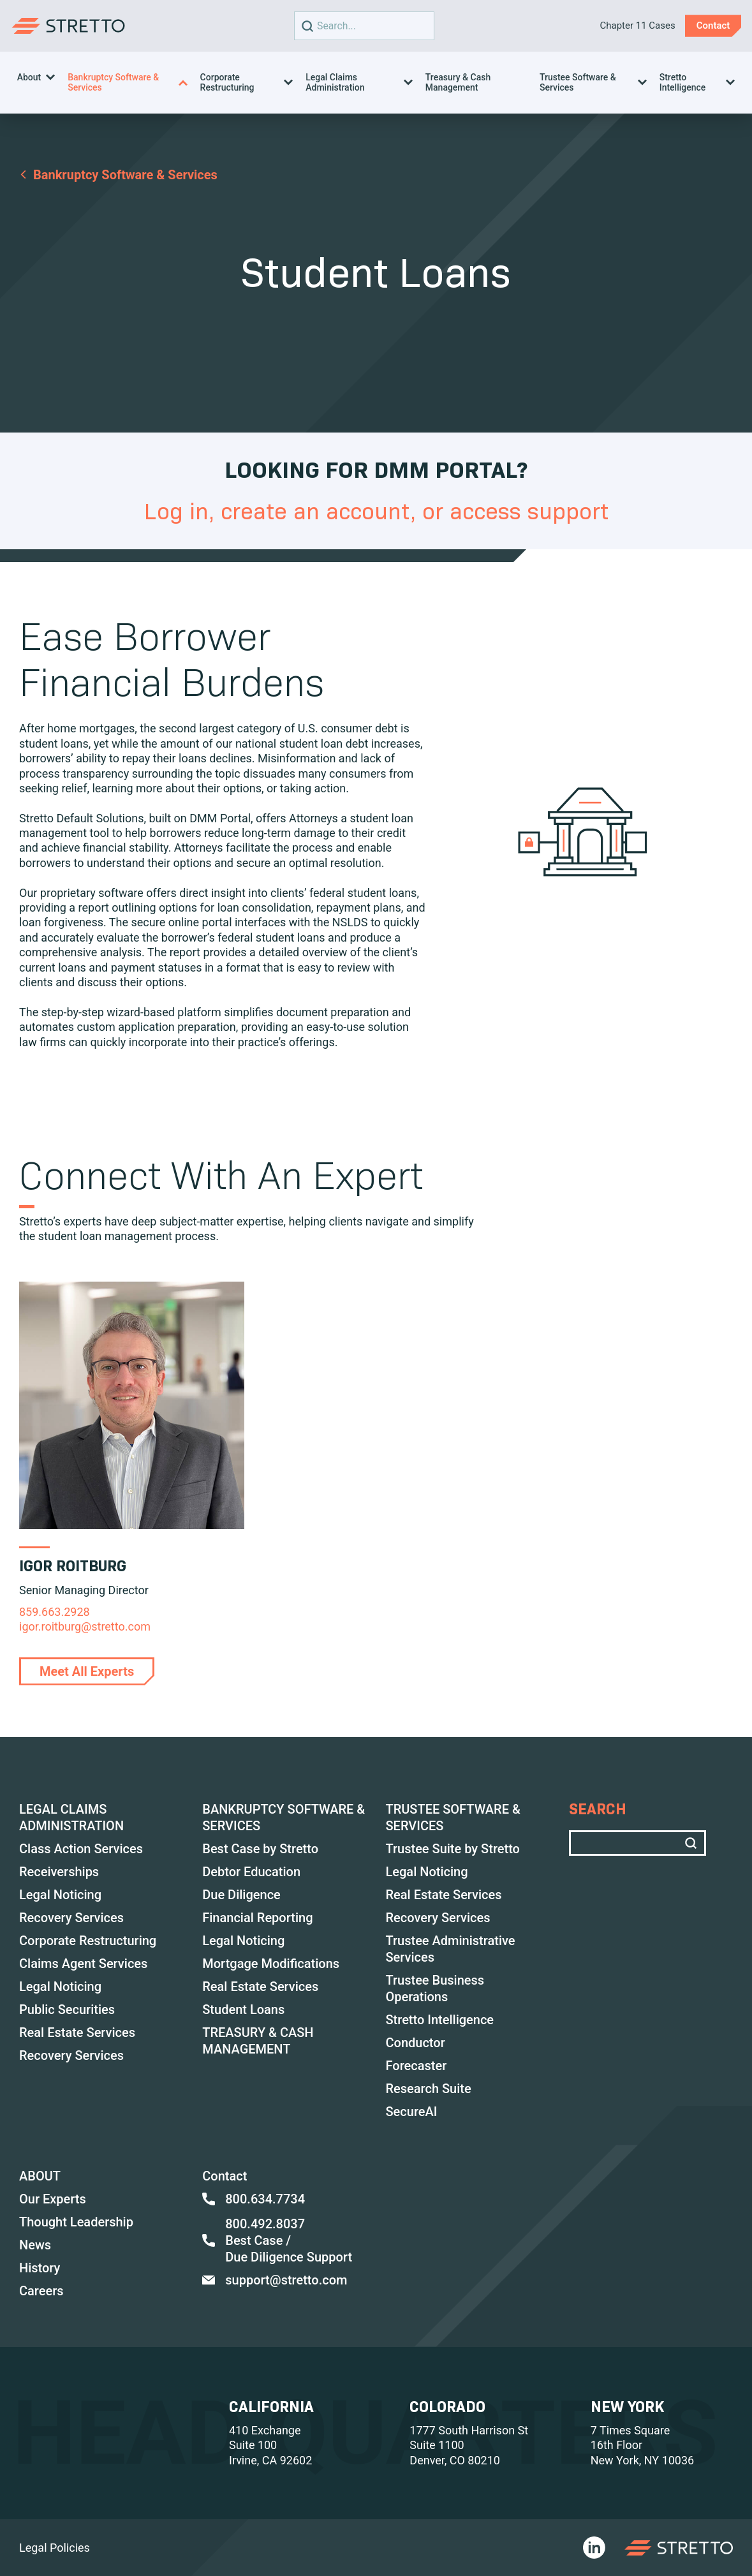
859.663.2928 (54, 1611)
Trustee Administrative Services (450, 1949)
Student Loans (243, 2009)
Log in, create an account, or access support (376, 511)
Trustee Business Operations (435, 1988)
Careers (41, 2290)
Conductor (415, 2042)
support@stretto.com (274, 2280)
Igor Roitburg (72, 1566)
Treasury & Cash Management (457, 82)
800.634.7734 (253, 2199)
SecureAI (412, 2111)
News (35, 2245)
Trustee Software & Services (578, 82)
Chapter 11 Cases (637, 25)
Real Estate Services (77, 2032)
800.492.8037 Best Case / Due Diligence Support (277, 2240)
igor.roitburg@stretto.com (85, 1626)
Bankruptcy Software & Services (113, 82)
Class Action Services (81, 1848)
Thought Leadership (76, 2222)
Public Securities (67, 2009)
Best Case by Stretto (260, 1848)
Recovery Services (71, 1917)
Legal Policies (54, 2547)
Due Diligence (241, 1894)
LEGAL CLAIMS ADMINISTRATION (71, 1817)
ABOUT (40, 2176)
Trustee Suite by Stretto (453, 1848)
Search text (361, 25)
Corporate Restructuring (227, 82)
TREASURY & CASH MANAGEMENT (257, 2041)
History (39, 2268)
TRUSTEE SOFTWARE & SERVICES (453, 1817)
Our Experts (52, 2199)
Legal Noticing (60, 1894)
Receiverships (59, 1871)
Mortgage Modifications (270, 1963)
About (29, 77)
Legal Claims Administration (335, 82)
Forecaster (416, 2065)
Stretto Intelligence (683, 82)
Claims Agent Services (83, 1963)
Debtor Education (251, 1871)
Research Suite (428, 2088)
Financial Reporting (257, 1917)
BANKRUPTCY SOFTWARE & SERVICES (283, 1817)
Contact (224, 2176)
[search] (307, 25)
